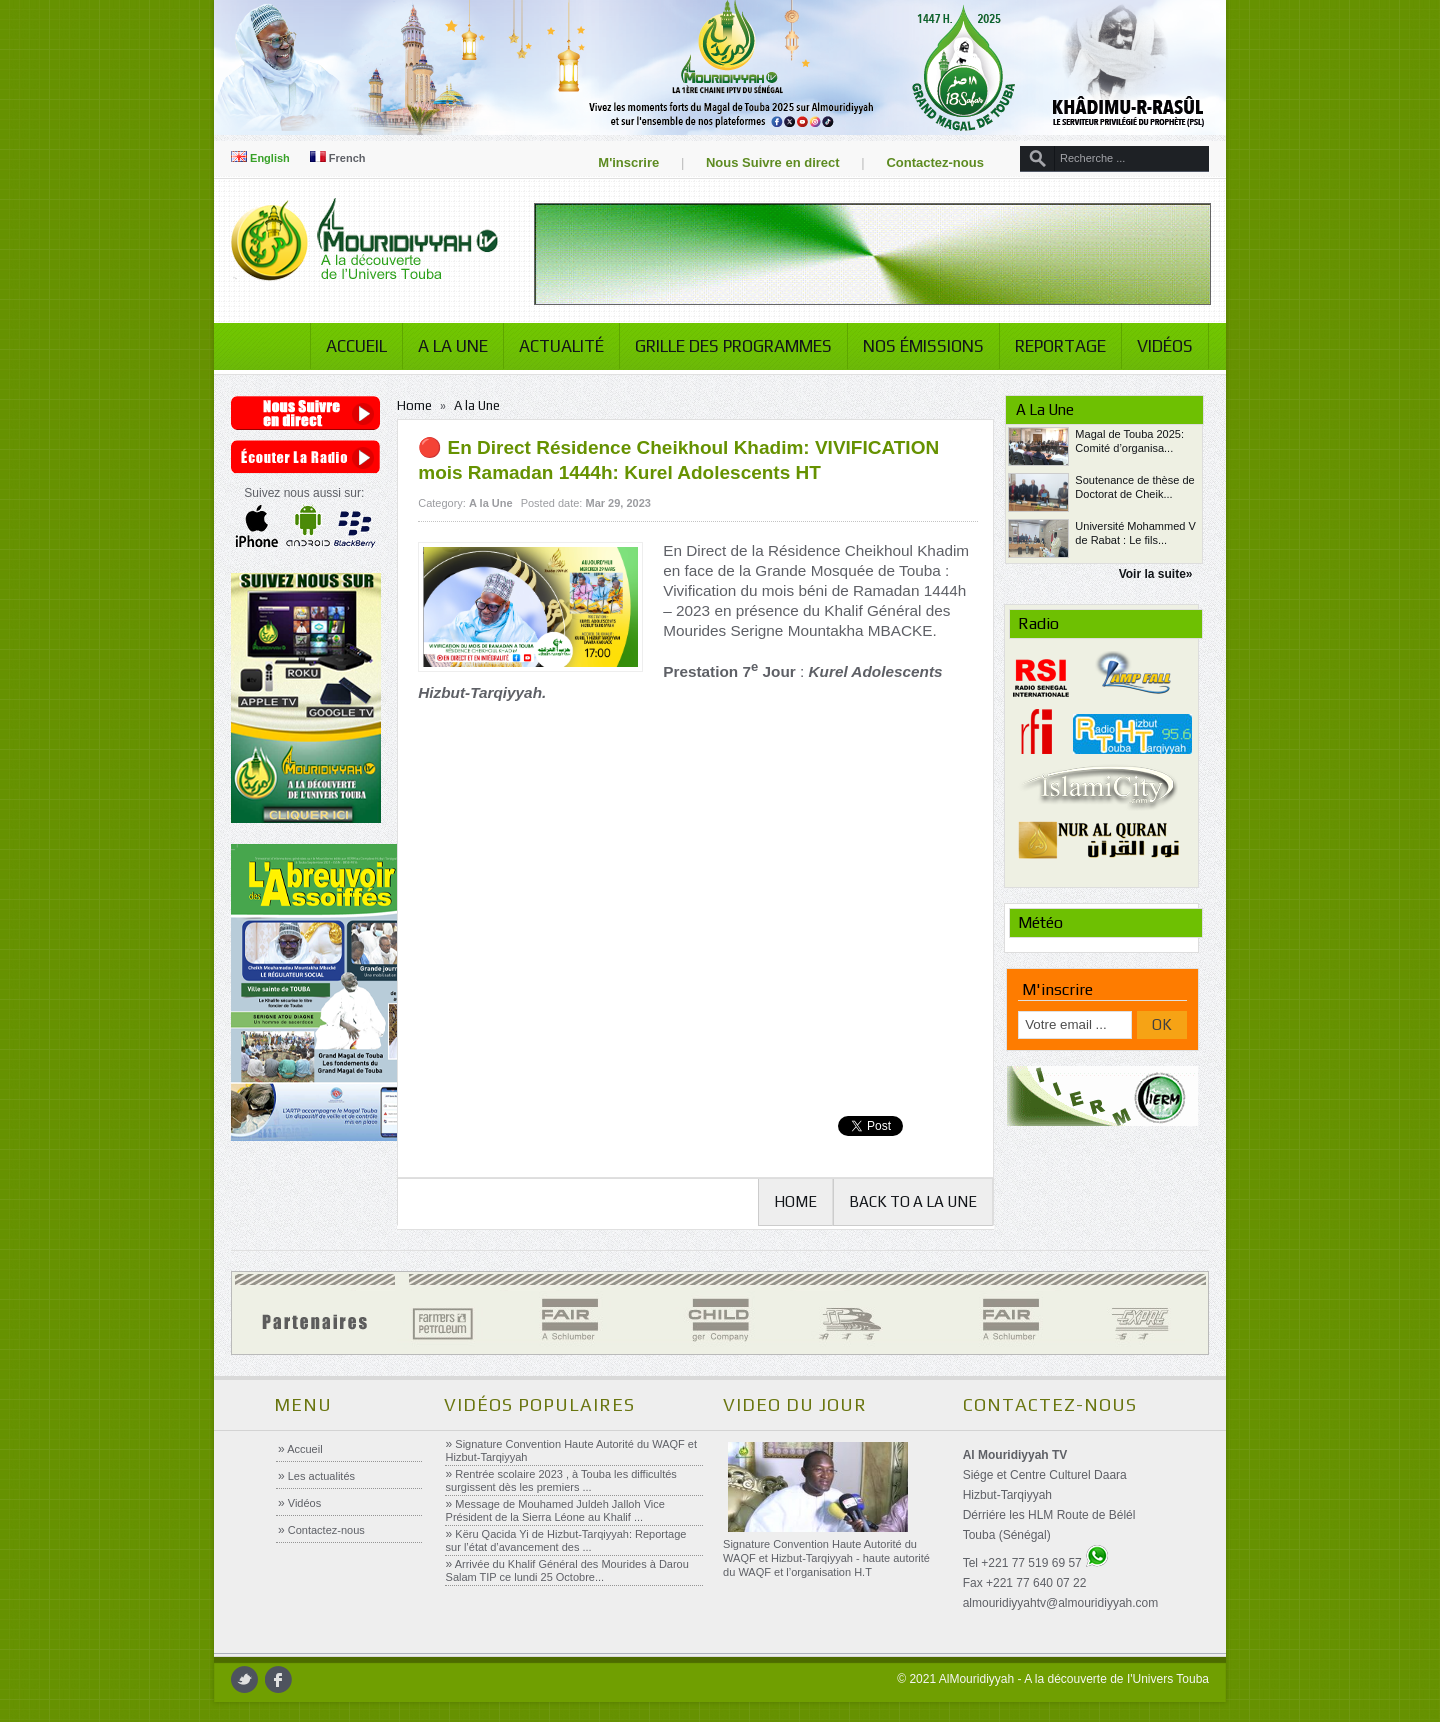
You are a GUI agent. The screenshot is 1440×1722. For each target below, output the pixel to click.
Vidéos (1165, 346)
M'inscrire (628, 162)
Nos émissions (923, 346)
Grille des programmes (733, 346)
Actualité (561, 346)
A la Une (453, 346)
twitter (244, 1679)
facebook (278, 1679)
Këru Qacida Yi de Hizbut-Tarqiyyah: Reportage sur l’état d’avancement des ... (566, 1540)
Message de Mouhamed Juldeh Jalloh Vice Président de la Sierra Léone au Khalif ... (555, 1510)
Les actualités (320, 1476)
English (260, 158)
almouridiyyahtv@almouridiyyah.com (1061, 1603)
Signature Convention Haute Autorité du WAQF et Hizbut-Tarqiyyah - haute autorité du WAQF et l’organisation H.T (826, 1558)
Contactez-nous (935, 162)
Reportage (1060, 346)
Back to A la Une (913, 1201)
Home (414, 405)
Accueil (356, 346)
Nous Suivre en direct (773, 162)
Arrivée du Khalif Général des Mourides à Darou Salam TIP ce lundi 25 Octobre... (567, 1570)
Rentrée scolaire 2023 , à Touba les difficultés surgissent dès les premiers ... (561, 1480)
